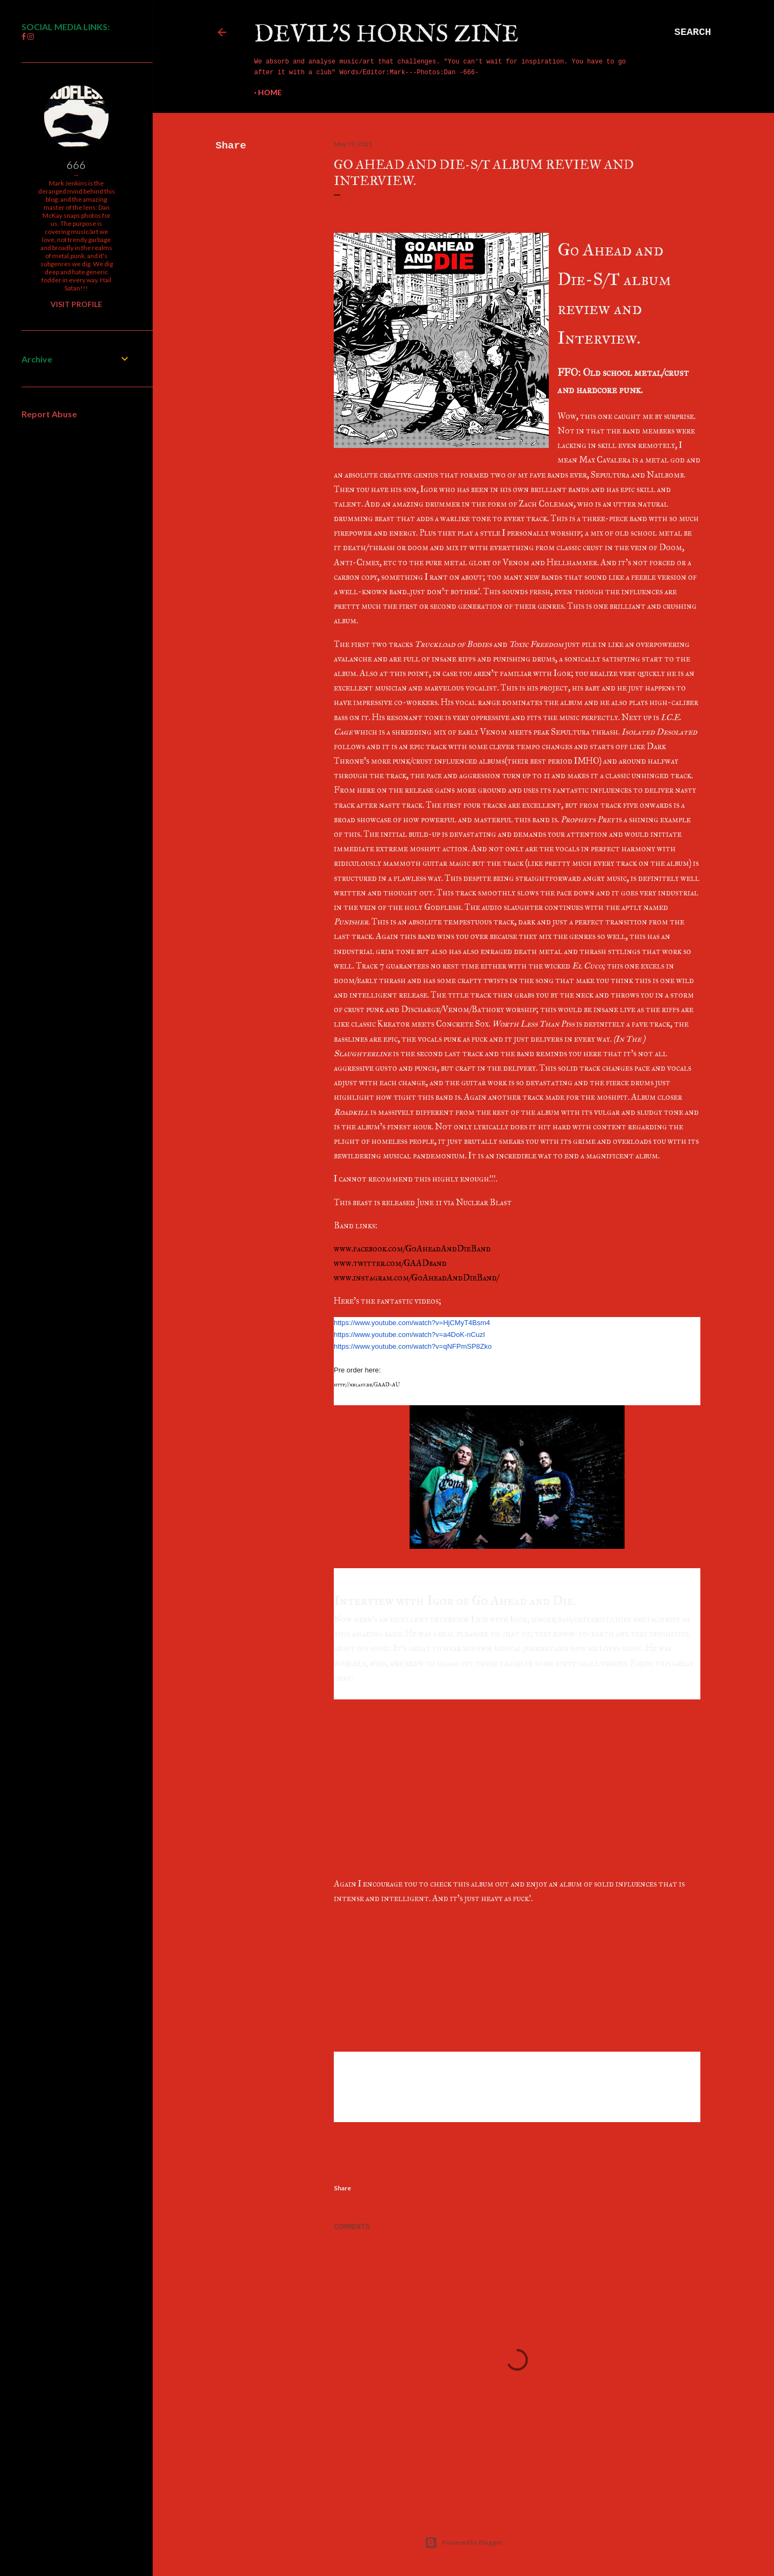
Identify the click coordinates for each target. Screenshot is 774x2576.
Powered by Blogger (464, 2542)
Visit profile (76, 304)
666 (76, 164)
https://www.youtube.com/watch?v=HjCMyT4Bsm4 (412, 1323)
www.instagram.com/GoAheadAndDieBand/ (416, 1277)
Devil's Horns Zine (386, 34)
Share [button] (231, 146)
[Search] (693, 32)
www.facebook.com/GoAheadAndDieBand (412, 1248)
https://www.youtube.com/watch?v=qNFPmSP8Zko (413, 1346)
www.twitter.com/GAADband (390, 1263)
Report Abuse (49, 414)
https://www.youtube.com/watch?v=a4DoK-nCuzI (409, 1334)
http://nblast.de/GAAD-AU (367, 1385)
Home (270, 92)
